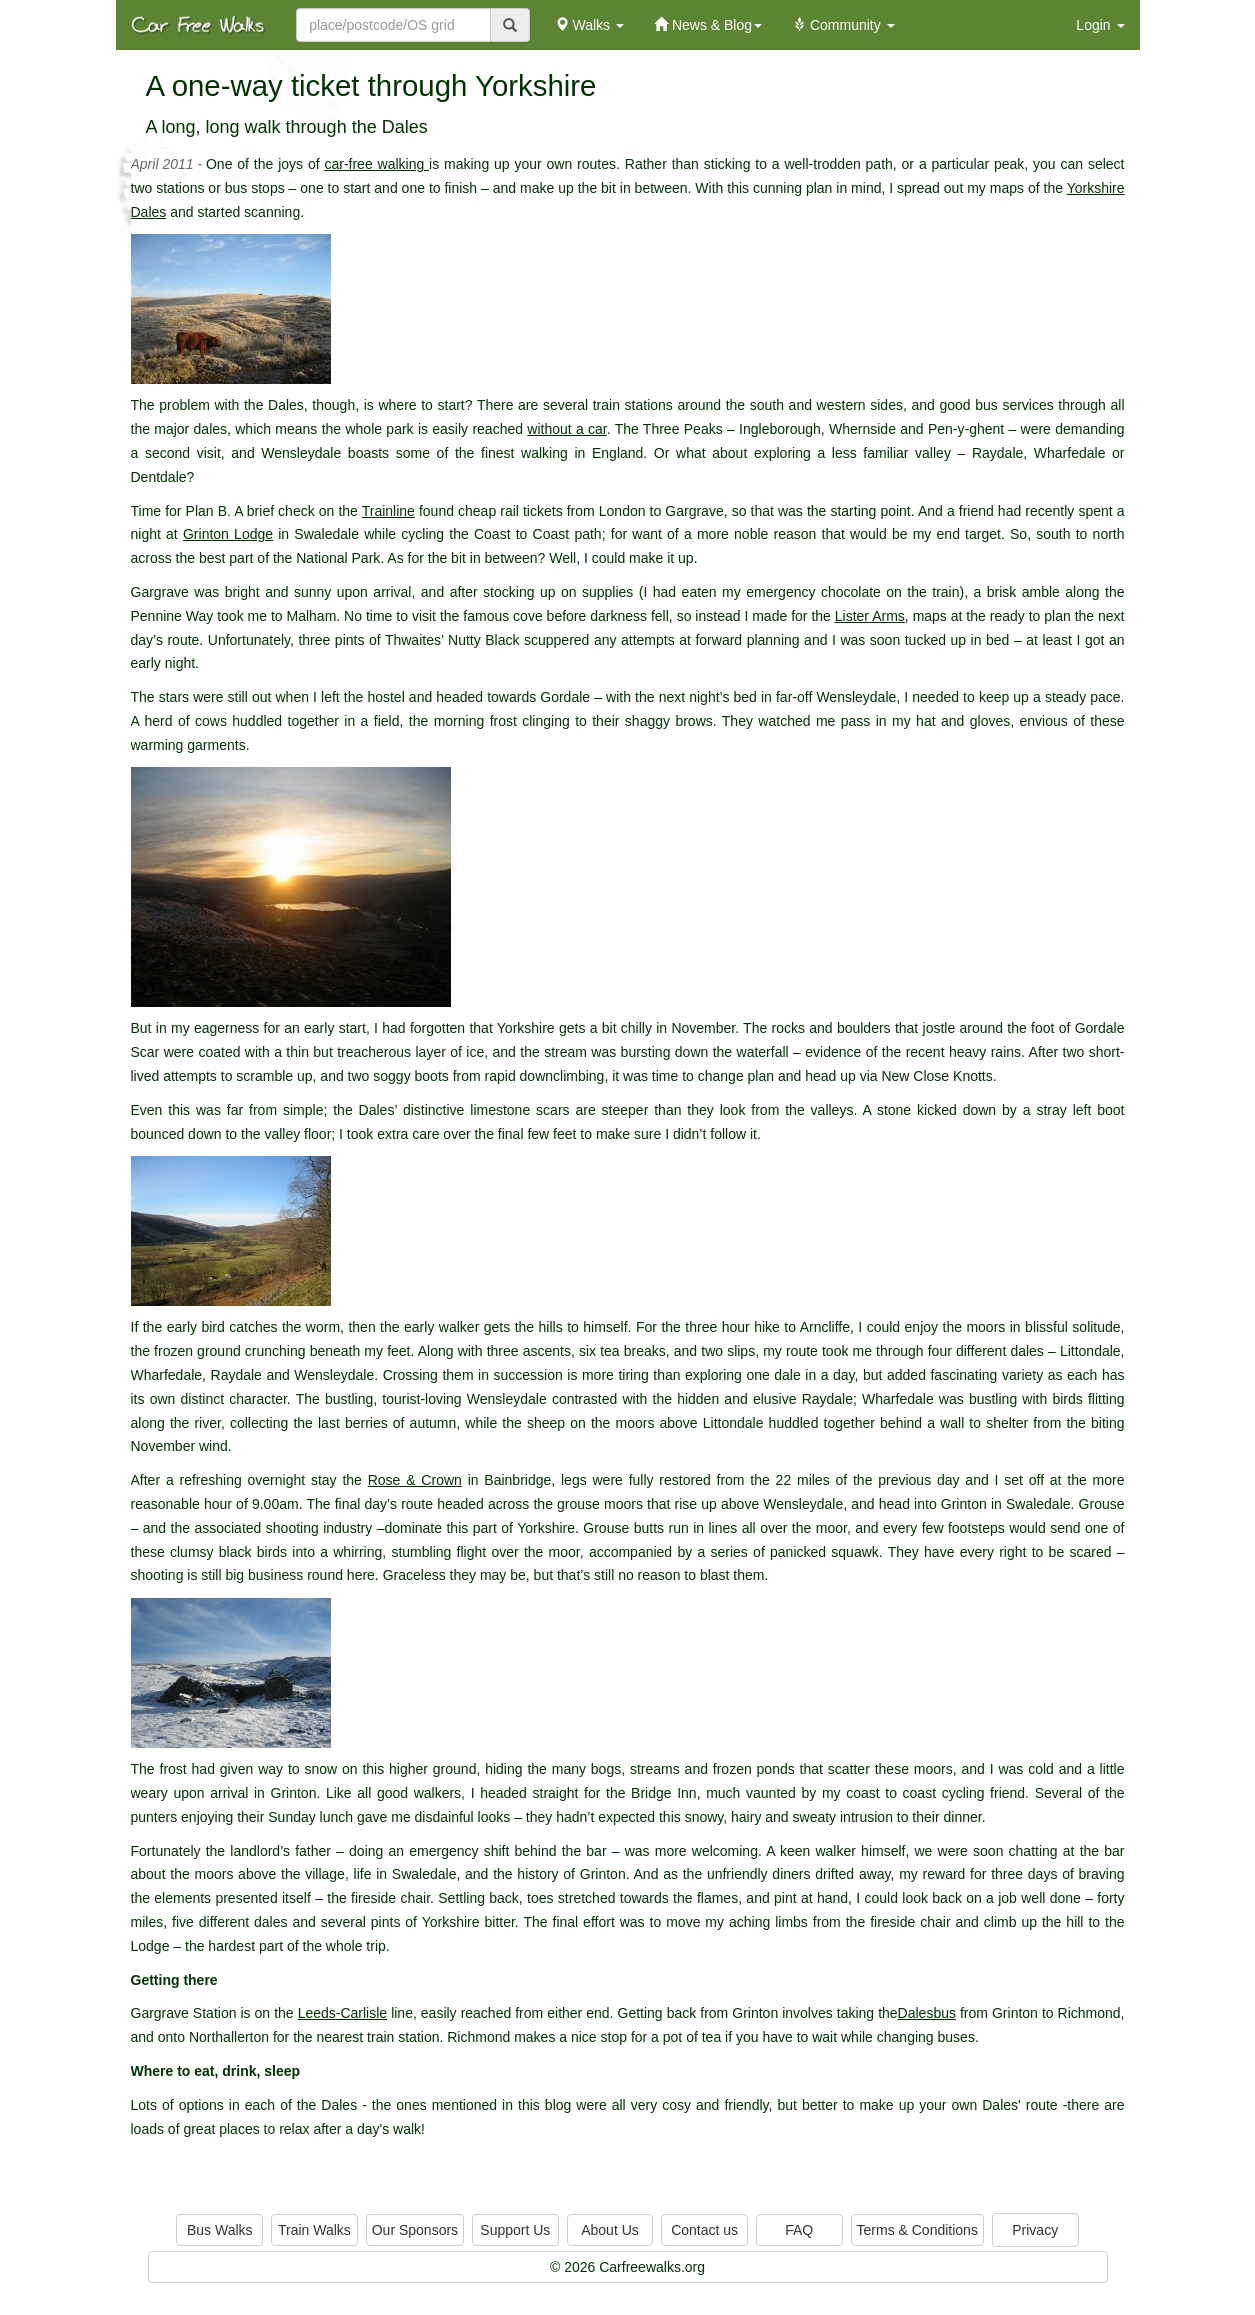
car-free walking (376, 164)
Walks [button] (589, 25)
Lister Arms (870, 616)
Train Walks (314, 2230)
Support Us (515, 2230)
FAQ (799, 2230)
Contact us (704, 2230)
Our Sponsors (415, 2230)
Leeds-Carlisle (342, 2013)
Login (1100, 25)
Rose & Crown (415, 1480)
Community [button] (843, 25)
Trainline (388, 511)
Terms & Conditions (917, 2230)
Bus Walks (220, 2230)
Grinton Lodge (228, 534)
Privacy (1035, 2230)
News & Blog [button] (708, 25)
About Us (610, 2230)
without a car (566, 429)
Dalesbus (927, 2013)
